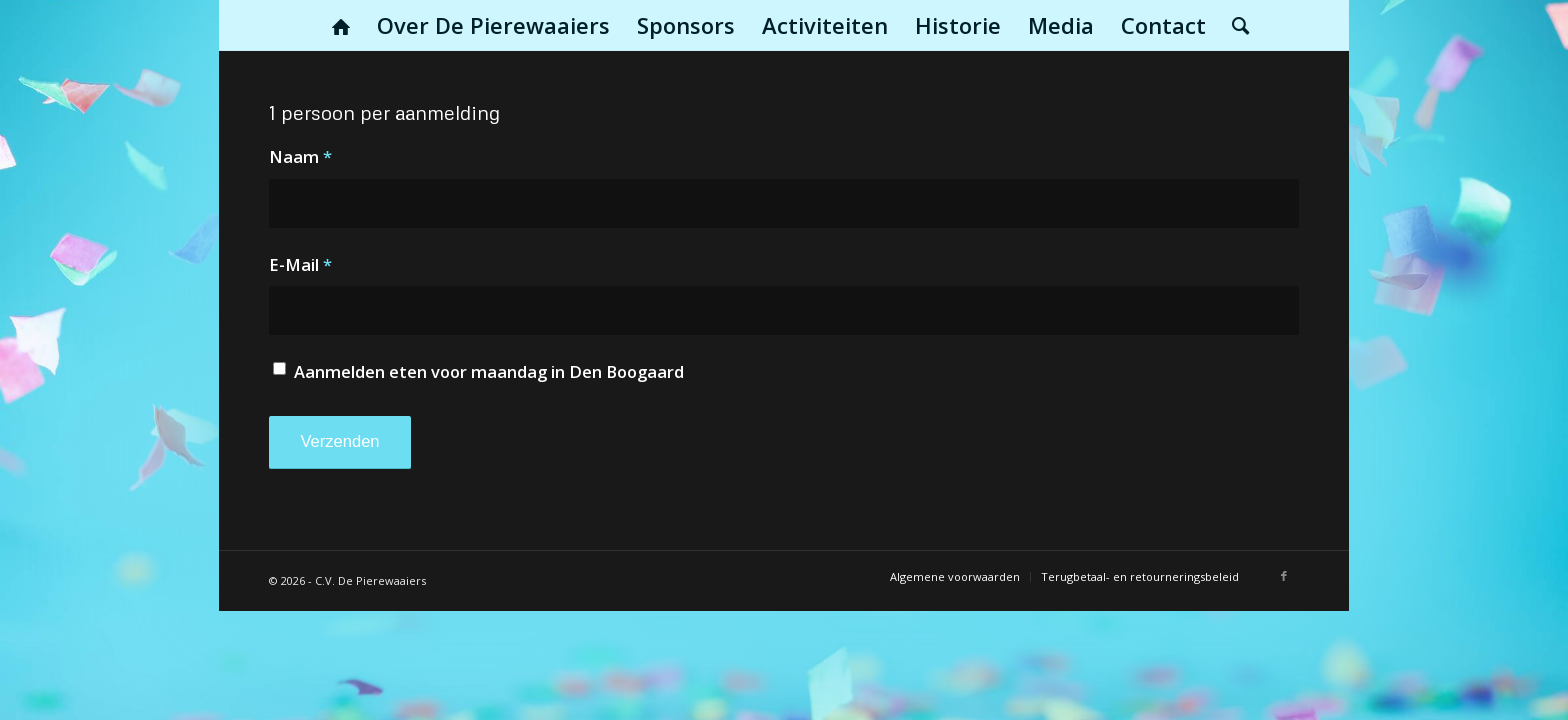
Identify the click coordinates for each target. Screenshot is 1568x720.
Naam (300, 156)
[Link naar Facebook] (1284, 576)
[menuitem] (341, 25)
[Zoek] (1234, 25)
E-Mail (300, 264)
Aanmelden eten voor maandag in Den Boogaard (489, 371)
